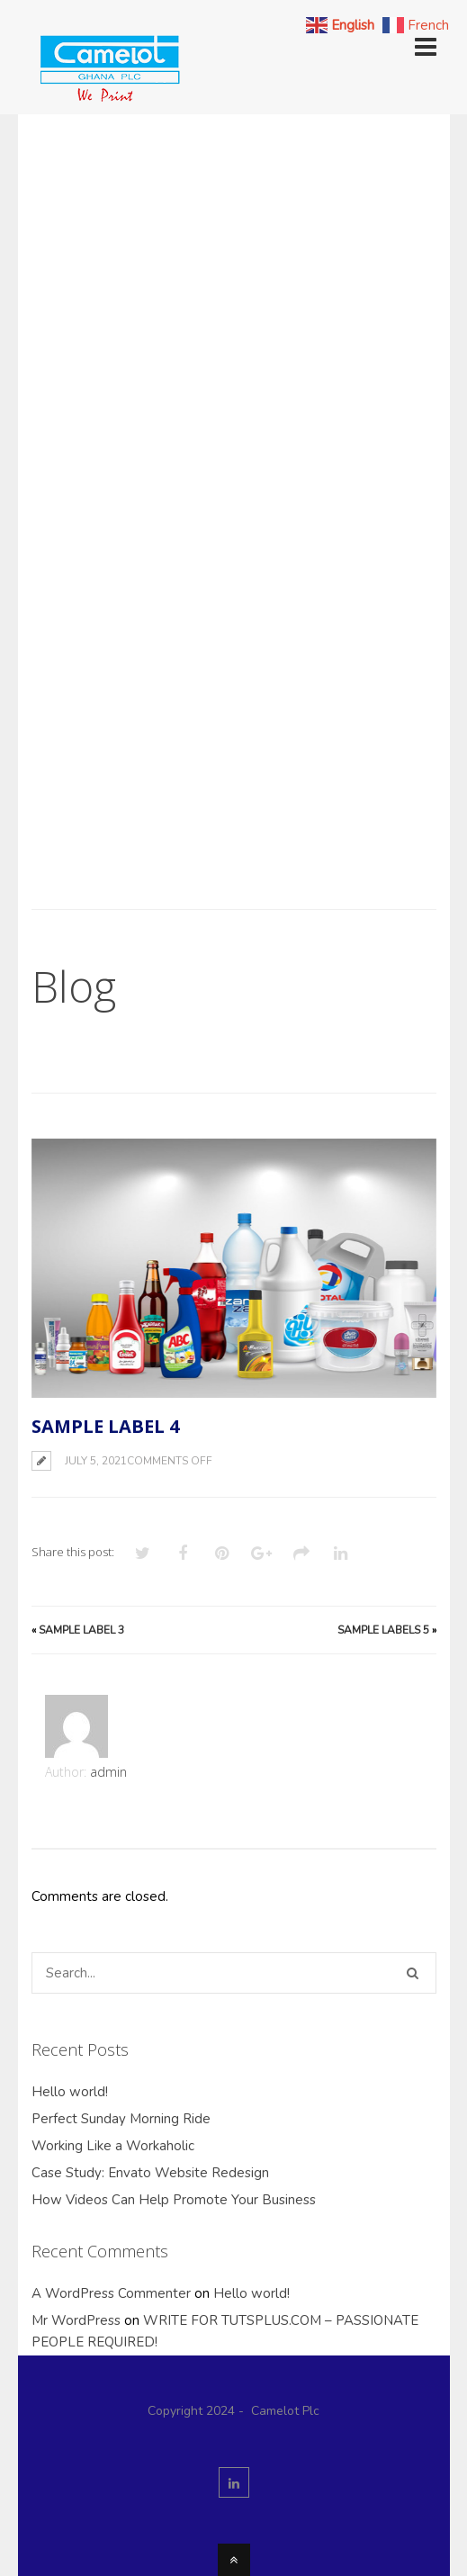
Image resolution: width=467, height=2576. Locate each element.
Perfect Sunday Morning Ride (121, 2119)
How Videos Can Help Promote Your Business (173, 2200)
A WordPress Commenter (111, 2293)
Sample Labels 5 (383, 1630)
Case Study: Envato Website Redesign (150, 2173)
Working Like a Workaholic (112, 2146)
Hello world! (69, 2092)
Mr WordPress (76, 2320)
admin (108, 1771)
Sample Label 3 (81, 1630)
